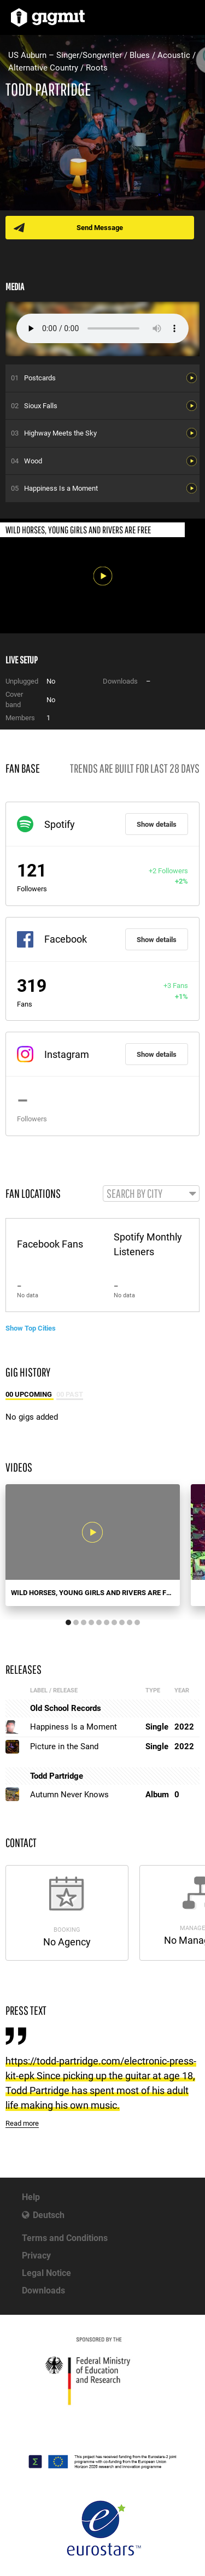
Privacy (36, 2255)
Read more (22, 2123)
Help (31, 2197)
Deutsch (49, 2215)
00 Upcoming (29, 1394)
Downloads (43, 2290)
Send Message (100, 228)
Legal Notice (46, 2273)
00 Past (69, 1394)
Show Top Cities (30, 1328)
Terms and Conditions (65, 2238)
